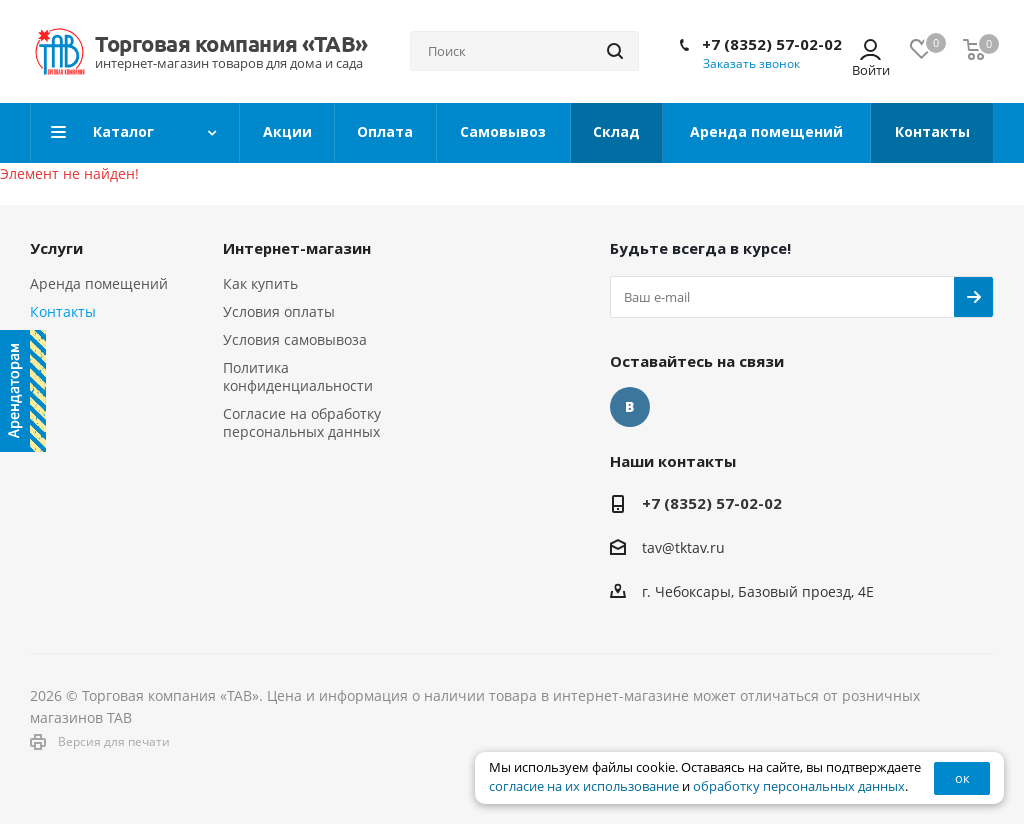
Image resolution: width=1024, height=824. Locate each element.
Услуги (56, 248)
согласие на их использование (584, 786)
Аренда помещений (99, 283)
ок (962, 778)
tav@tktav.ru (683, 547)
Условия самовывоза (295, 339)
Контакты (63, 311)
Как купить (260, 283)
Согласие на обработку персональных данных (302, 422)
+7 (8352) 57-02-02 (772, 44)
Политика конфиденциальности (298, 376)
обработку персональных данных (799, 786)
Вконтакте (630, 407)
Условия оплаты (279, 311)
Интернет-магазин (297, 248)
